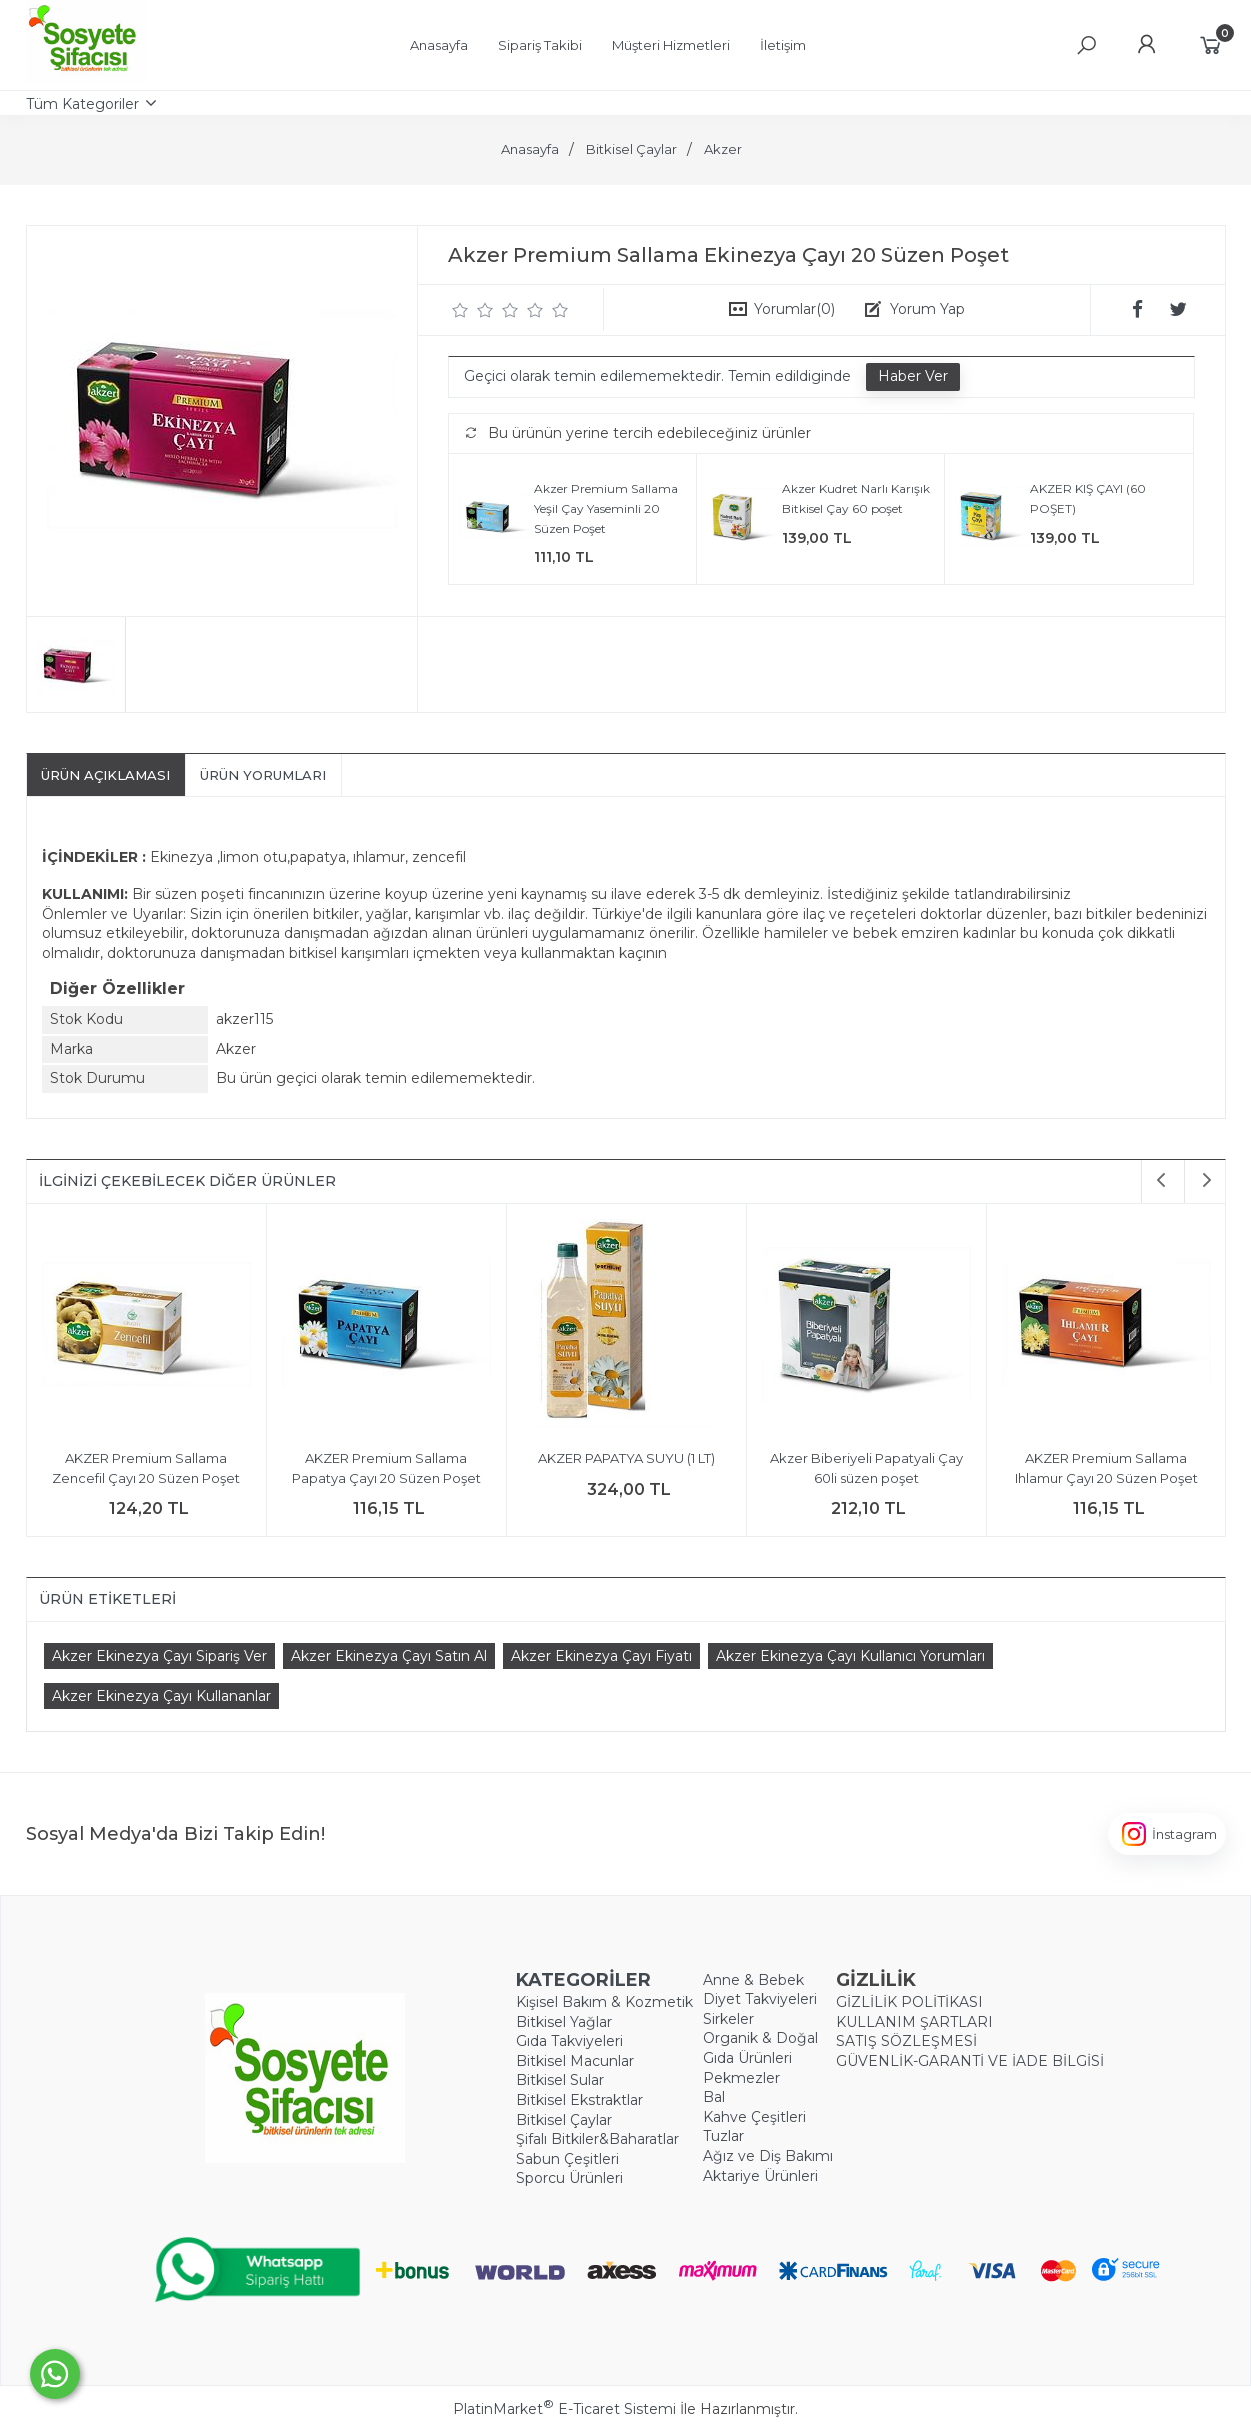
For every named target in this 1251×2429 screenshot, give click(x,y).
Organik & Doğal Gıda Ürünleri (760, 2048)
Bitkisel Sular (560, 2080)
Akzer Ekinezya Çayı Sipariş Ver (159, 1656)
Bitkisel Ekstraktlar (579, 2100)
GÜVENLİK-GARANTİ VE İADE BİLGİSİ (970, 2061)
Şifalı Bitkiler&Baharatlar (597, 2139)
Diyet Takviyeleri (760, 1999)
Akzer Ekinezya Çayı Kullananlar (161, 1696)
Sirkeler (728, 2019)
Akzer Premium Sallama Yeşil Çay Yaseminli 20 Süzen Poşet (606, 508)
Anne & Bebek (753, 1980)
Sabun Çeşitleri (567, 2159)
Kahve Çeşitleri (754, 2117)
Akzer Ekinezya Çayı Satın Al (389, 1656)
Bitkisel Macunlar (575, 2061)
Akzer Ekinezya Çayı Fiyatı (601, 1656)
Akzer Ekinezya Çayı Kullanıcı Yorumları (850, 1656)
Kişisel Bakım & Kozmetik (604, 2002)
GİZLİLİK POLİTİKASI (909, 2002)
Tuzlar (723, 2136)
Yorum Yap (927, 309)
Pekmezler (741, 2078)
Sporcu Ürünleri (569, 2178)
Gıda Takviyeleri (569, 2041)
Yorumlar (794, 309)
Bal (714, 2097)
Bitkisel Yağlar (564, 2022)
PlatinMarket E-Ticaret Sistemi (564, 2409)
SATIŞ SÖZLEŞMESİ (906, 2041)
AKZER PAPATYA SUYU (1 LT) (626, 1458)
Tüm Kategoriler (82, 104)
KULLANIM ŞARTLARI (914, 2022)
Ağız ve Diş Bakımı (768, 2156)
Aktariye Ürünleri (760, 2176)
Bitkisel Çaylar (564, 2120)
